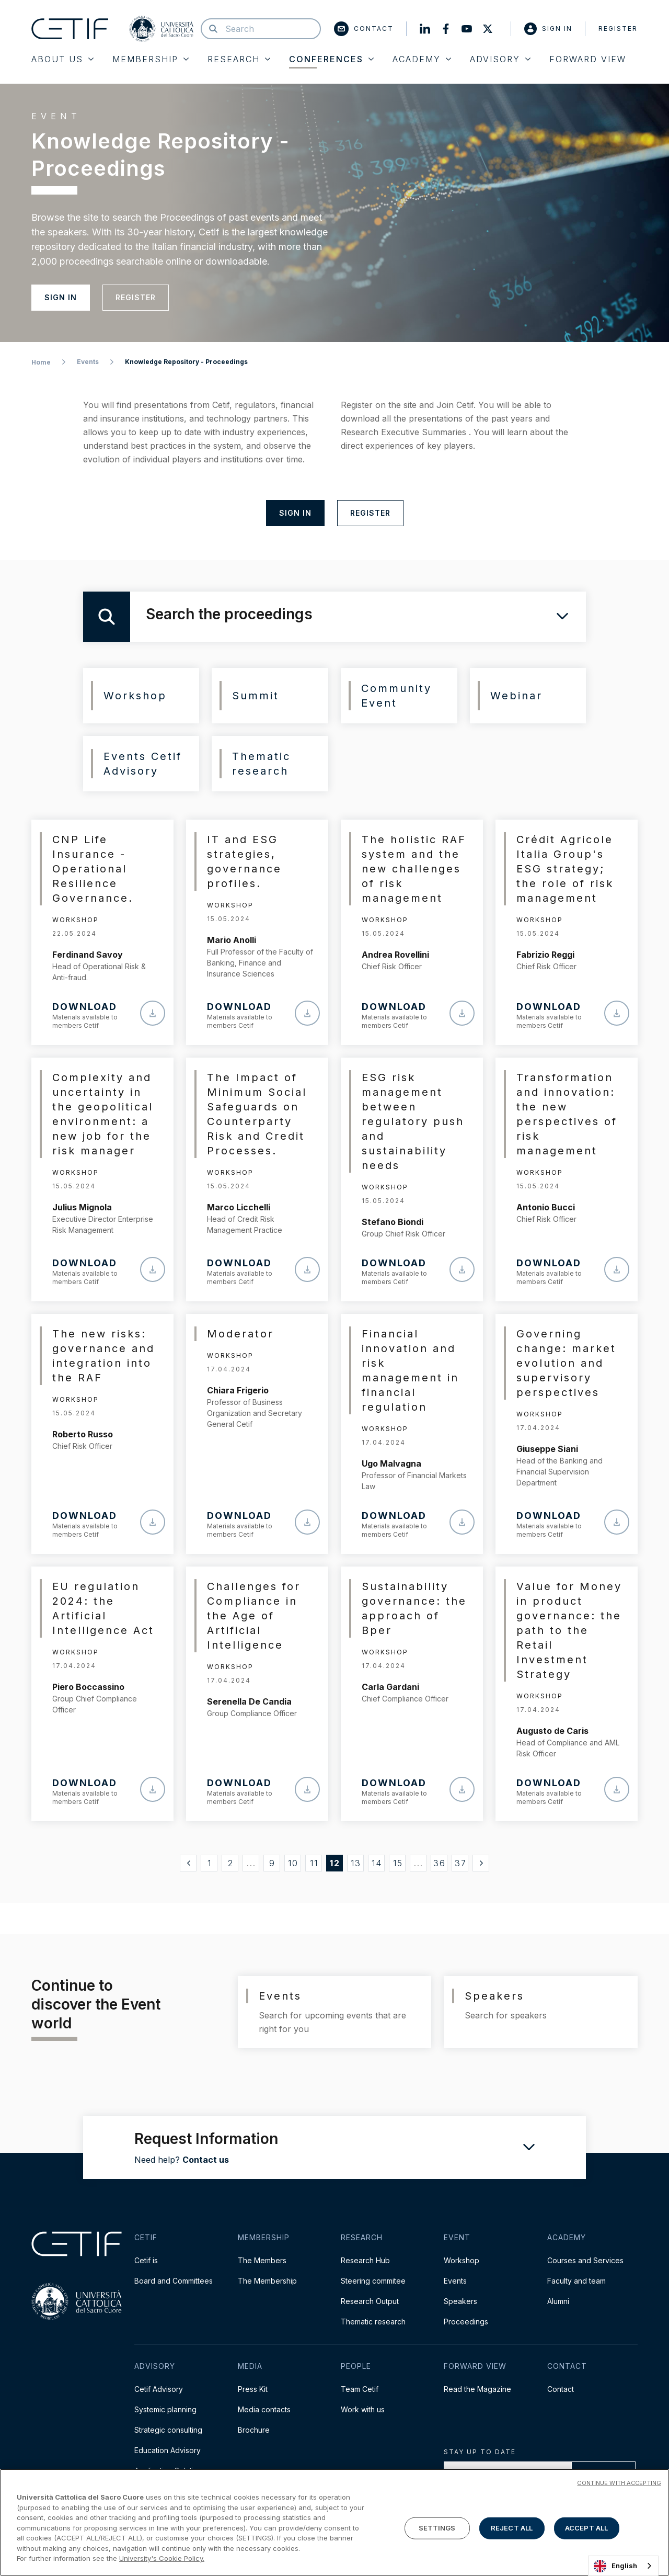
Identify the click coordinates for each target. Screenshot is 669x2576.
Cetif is (146, 2260)
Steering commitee (373, 2280)
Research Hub (365, 2260)
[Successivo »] (480, 1863)
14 (377, 1863)
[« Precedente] (188, 1863)
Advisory (500, 59)
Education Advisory (167, 2450)
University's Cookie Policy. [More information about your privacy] (161, 2558)
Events (88, 362)
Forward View (587, 59)
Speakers (460, 2301)
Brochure (254, 2429)
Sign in (548, 28)
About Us (62, 59)
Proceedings (466, 2321)
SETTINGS (437, 2528)
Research (238, 59)
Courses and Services (585, 2260)
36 (439, 1863)
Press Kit (253, 2389)
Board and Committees (173, 2280)
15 (398, 1863)
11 (314, 1863)
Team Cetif (359, 2389)
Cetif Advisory (158, 2389)
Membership (150, 59)
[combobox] (623, 2566)
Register (618, 28)
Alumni (558, 2301)
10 (293, 1863)
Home (41, 362)
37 (461, 1863)
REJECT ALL (512, 2528)
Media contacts (264, 2409)
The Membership (267, 2280)
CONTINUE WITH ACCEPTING (619, 2483)
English (615, 2566)
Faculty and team (576, 2280)
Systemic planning (165, 2409)
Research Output (370, 2301)
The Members (262, 2260)
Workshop (461, 2260)
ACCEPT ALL (586, 2528)
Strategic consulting (168, 2429)
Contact (364, 28)
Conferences (331, 59)
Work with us (363, 2409)
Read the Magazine (477, 2389)
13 (356, 1863)
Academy (422, 59)
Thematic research (373, 2321)
